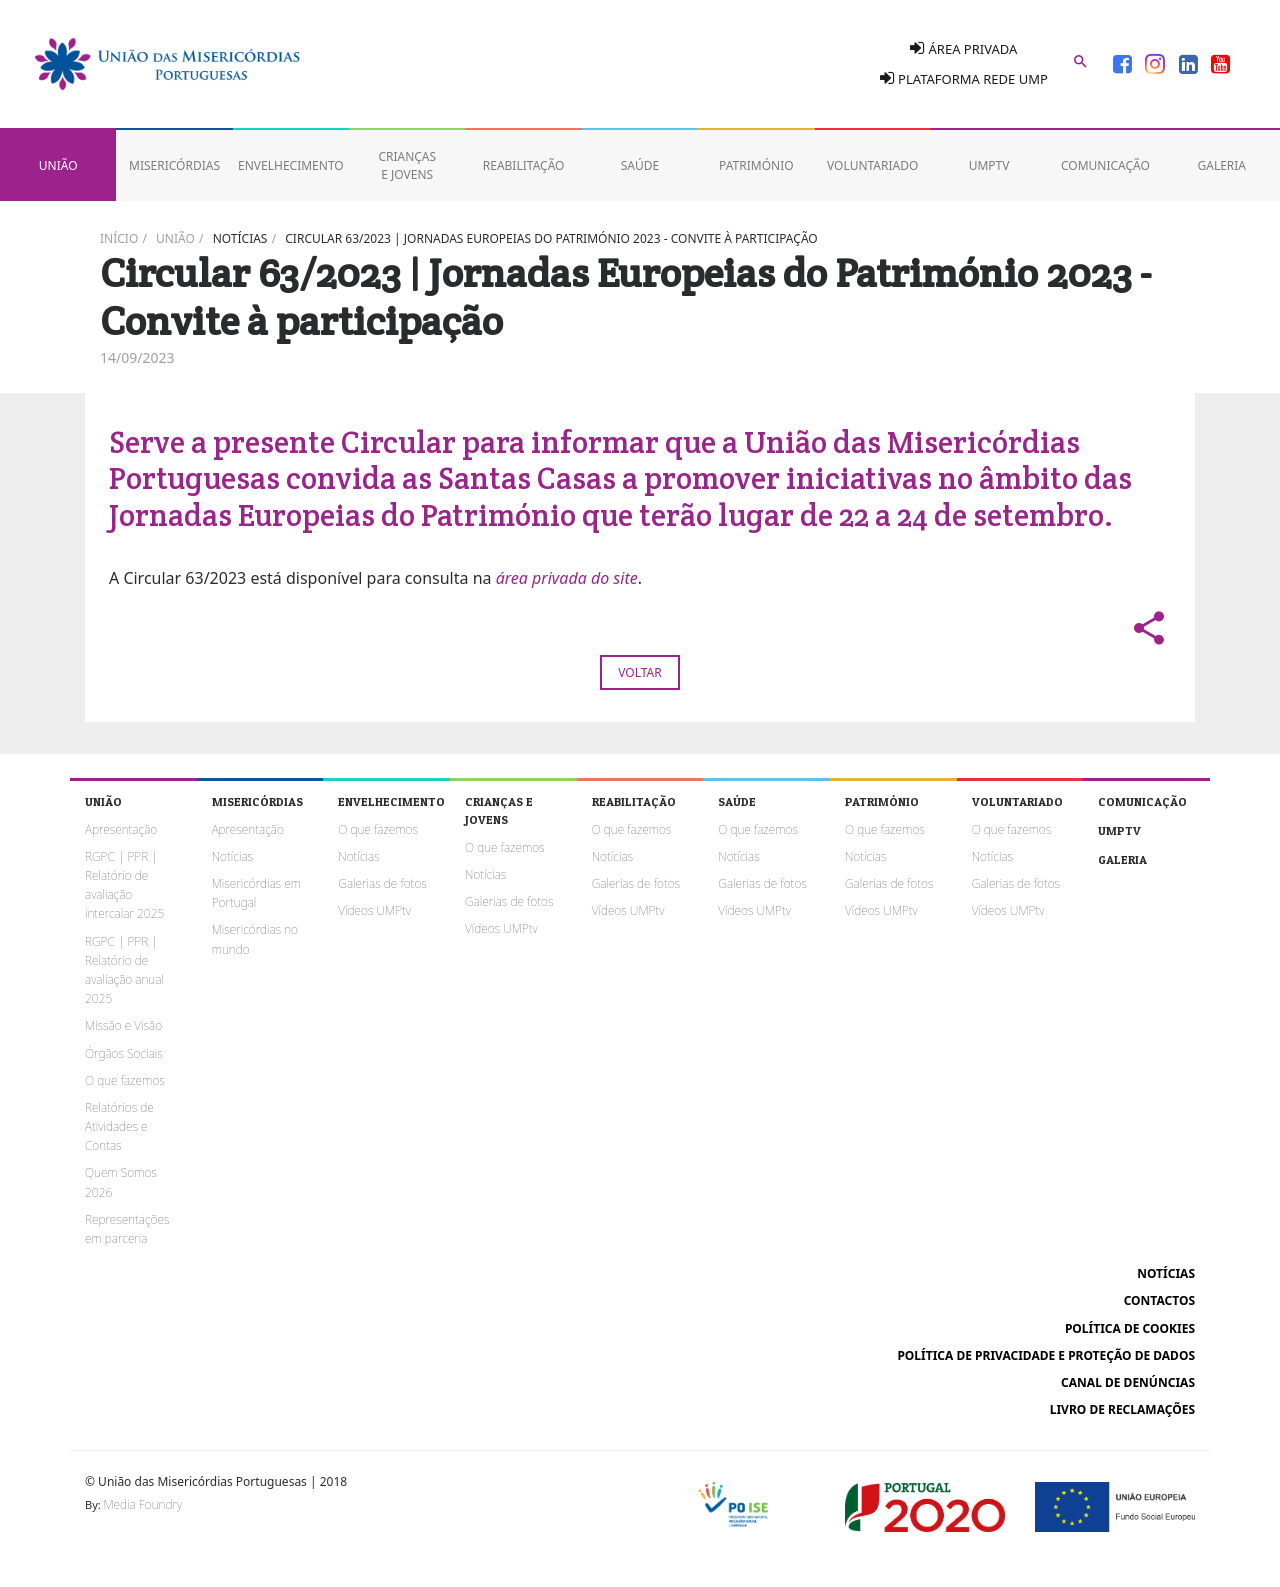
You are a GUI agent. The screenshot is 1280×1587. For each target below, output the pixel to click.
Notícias (240, 238)
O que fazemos (125, 1080)
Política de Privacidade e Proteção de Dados (1046, 1355)
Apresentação (121, 829)
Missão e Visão (123, 1025)
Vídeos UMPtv (374, 910)
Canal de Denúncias (1128, 1382)
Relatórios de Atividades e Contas (119, 1126)
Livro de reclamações (1122, 1409)
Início (119, 238)
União (175, 238)
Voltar (639, 672)
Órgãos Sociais (124, 1053)
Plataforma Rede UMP (964, 79)
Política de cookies (1130, 1328)
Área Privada (963, 48)
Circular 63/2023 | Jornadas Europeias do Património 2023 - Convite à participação (551, 238)
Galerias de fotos (382, 883)
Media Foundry (143, 1504)
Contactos (1159, 1300)
